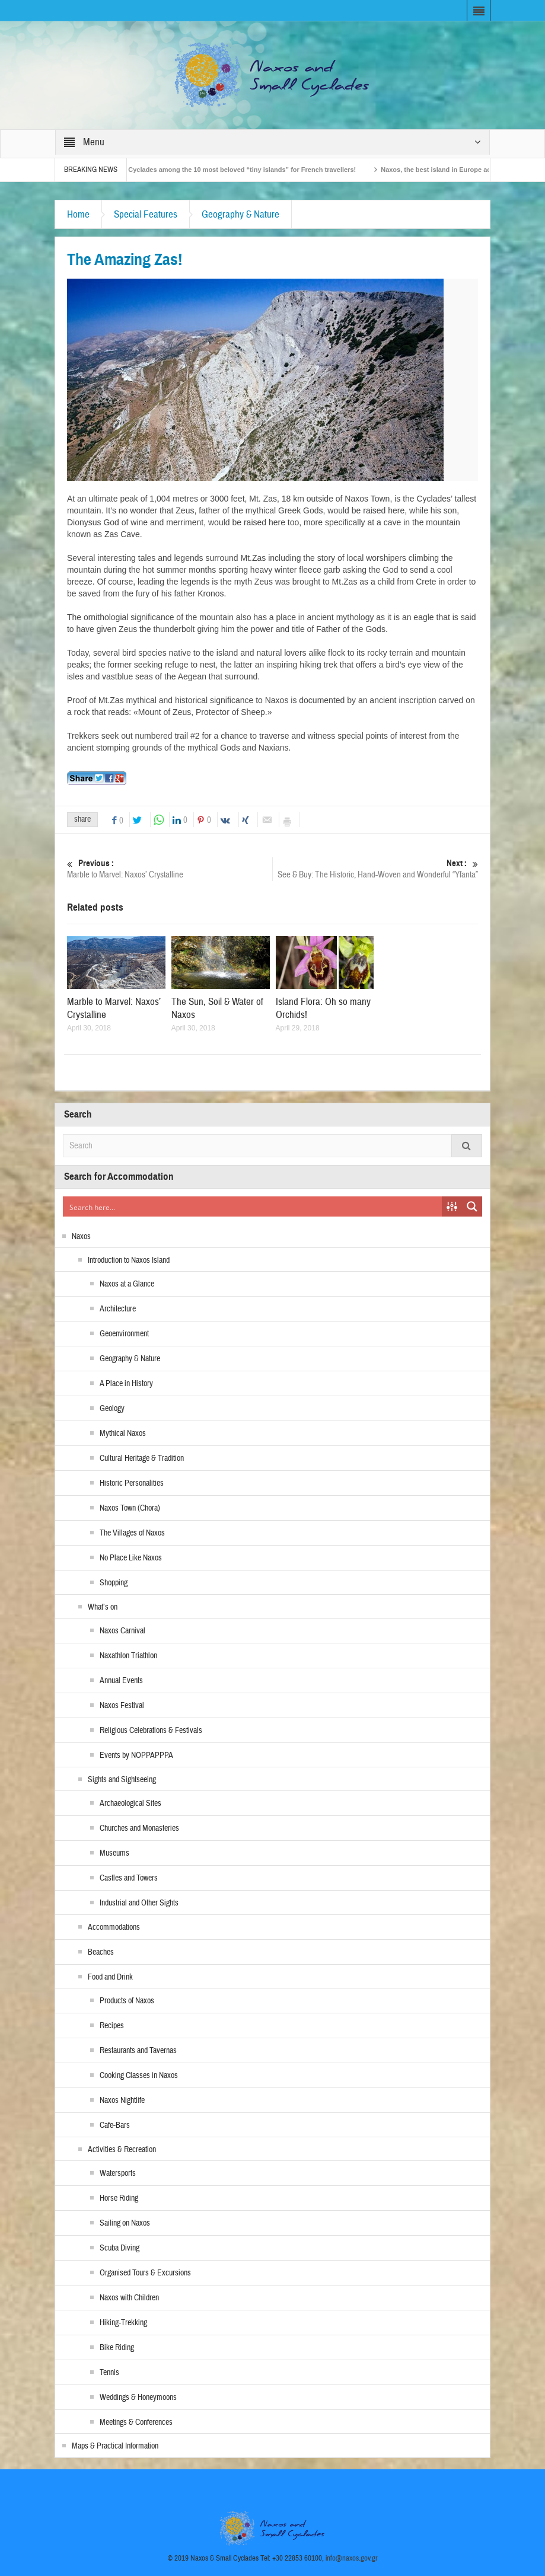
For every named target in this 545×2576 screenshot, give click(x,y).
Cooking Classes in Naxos (139, 2075)
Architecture (118, 1309)
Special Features (145, 214)
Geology (112, 1408)
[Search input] (252, 1206)
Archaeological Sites (130, 1803)
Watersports (118, 2173)
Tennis (109, 2372)
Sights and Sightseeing (122, 1779)
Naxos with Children (129, 2298)
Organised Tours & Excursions (145, 2273)
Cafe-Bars (115, 2125)
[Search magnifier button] (472, 1206)
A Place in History (126, 1383)
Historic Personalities (132, 1483)
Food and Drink (110, 1977)
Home (78, 214)
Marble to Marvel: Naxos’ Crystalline (169, 868)
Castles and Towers (129, 1878)
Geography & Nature (240, 214)
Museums (114, 1853)
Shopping (114, 1583)
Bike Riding (117, 2347)
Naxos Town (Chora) (130, 1508)
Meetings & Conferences (136, 2422)
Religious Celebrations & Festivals (151, 1730)
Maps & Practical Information (115, 2446)
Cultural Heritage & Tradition (142, 1458)
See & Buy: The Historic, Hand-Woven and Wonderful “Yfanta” (375, 868)
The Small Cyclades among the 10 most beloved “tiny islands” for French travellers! (236, 169)
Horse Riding (119, 2198)
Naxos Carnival (122, 1631)
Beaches (101, 1952)
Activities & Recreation (122, 2149)
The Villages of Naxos (132, 1533)
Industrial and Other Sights (139, 1903)
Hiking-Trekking (123, 2323)
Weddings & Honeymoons (138, 2397)
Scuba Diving (119, 2248)
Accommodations (114, 1927)
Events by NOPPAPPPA (136, 1755)
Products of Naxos (127, 2001)
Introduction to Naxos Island (129, 1260)
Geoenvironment (124, 1334)
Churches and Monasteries (139, 1828)
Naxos (81, 1236)
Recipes (112, 2025)
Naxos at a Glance (127, 1284)
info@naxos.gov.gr (352, 2558)
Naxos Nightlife (122, 2100)
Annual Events (121, 1680)
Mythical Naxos (123, 1433)
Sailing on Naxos (125, 2223)
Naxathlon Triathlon (128, 1656)
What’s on (102, 1607)
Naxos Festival (122, 1705)
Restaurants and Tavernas (138, 2050)
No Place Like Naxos (131, 1558)
